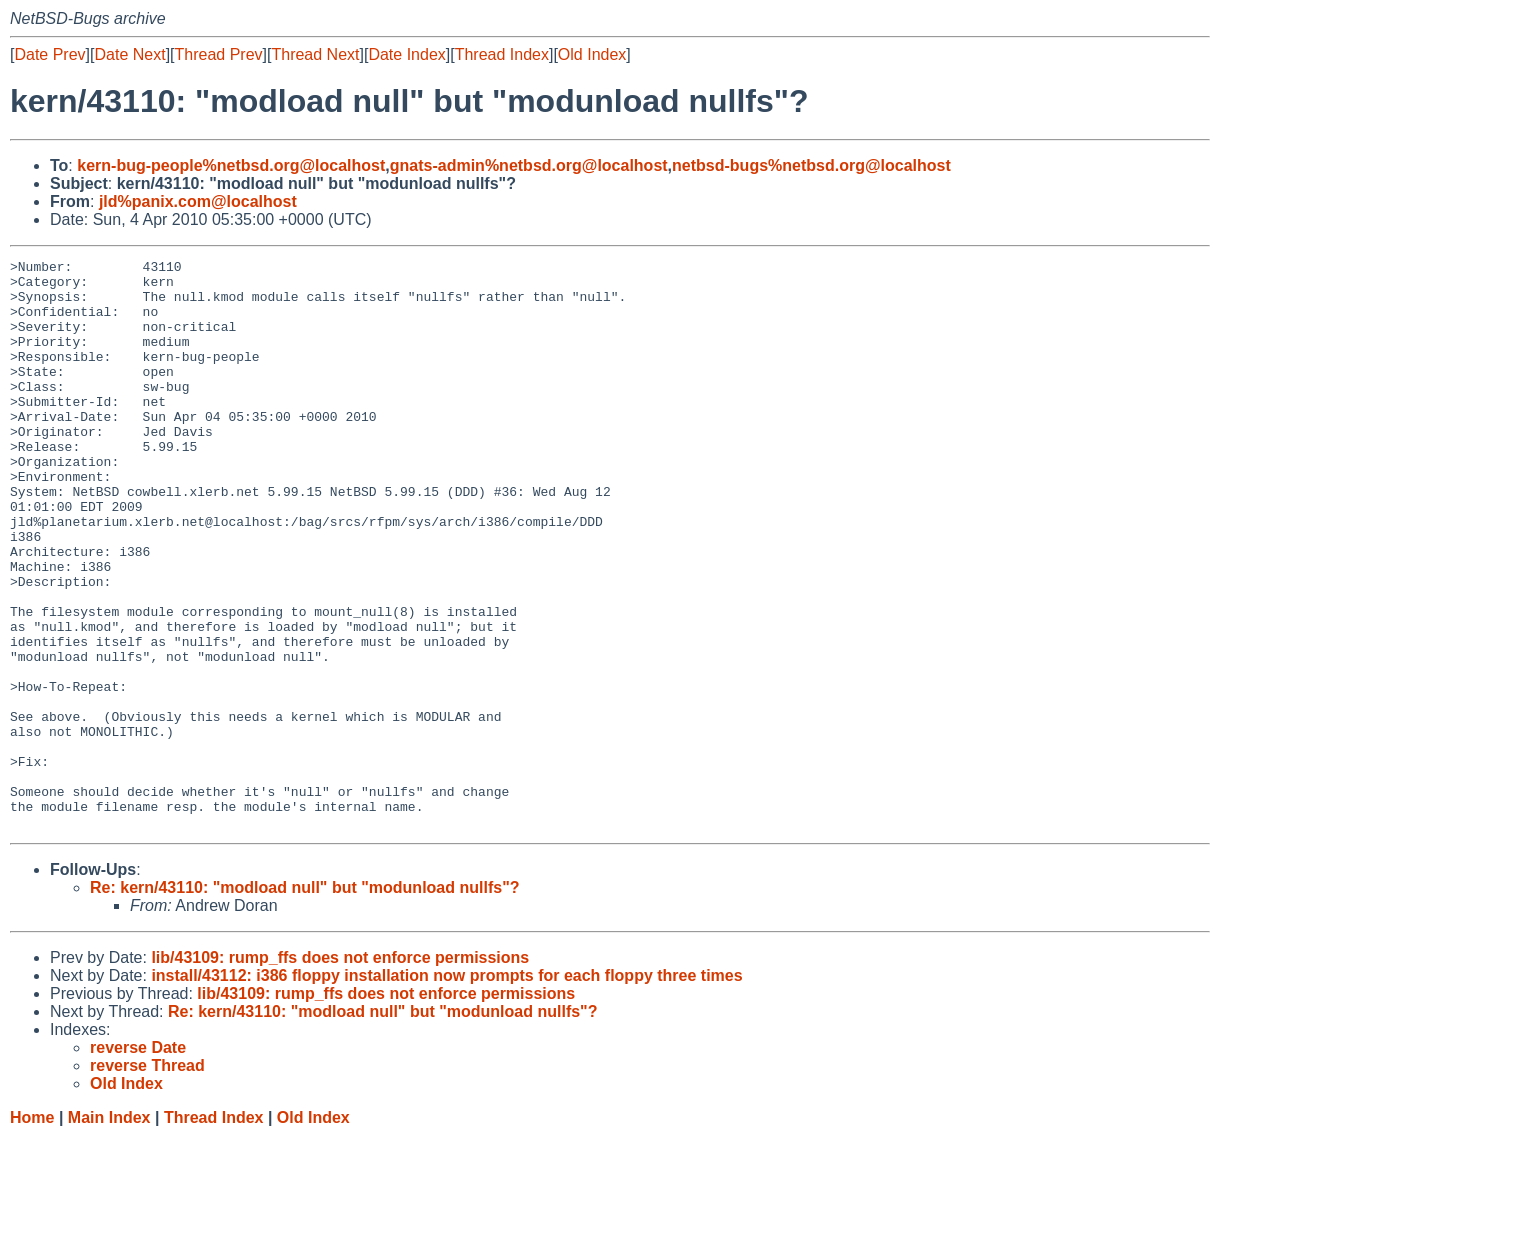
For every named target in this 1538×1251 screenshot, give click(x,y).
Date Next (129, 54)
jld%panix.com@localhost (198, 201)
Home (32, 1231)
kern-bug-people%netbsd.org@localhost (231, 165)
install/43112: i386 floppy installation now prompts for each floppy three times (446, 1089)
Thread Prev (219, 54)
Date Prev (49, 54)
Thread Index (502, 54)
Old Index (592, 54)
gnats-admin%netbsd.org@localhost (529, 165)
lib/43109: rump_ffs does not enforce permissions (340, 1071)
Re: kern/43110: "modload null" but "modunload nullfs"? (304, 1001)
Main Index (109, 1231)
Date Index (406, 54)
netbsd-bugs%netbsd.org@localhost (811, 165)
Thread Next (315, 54)
